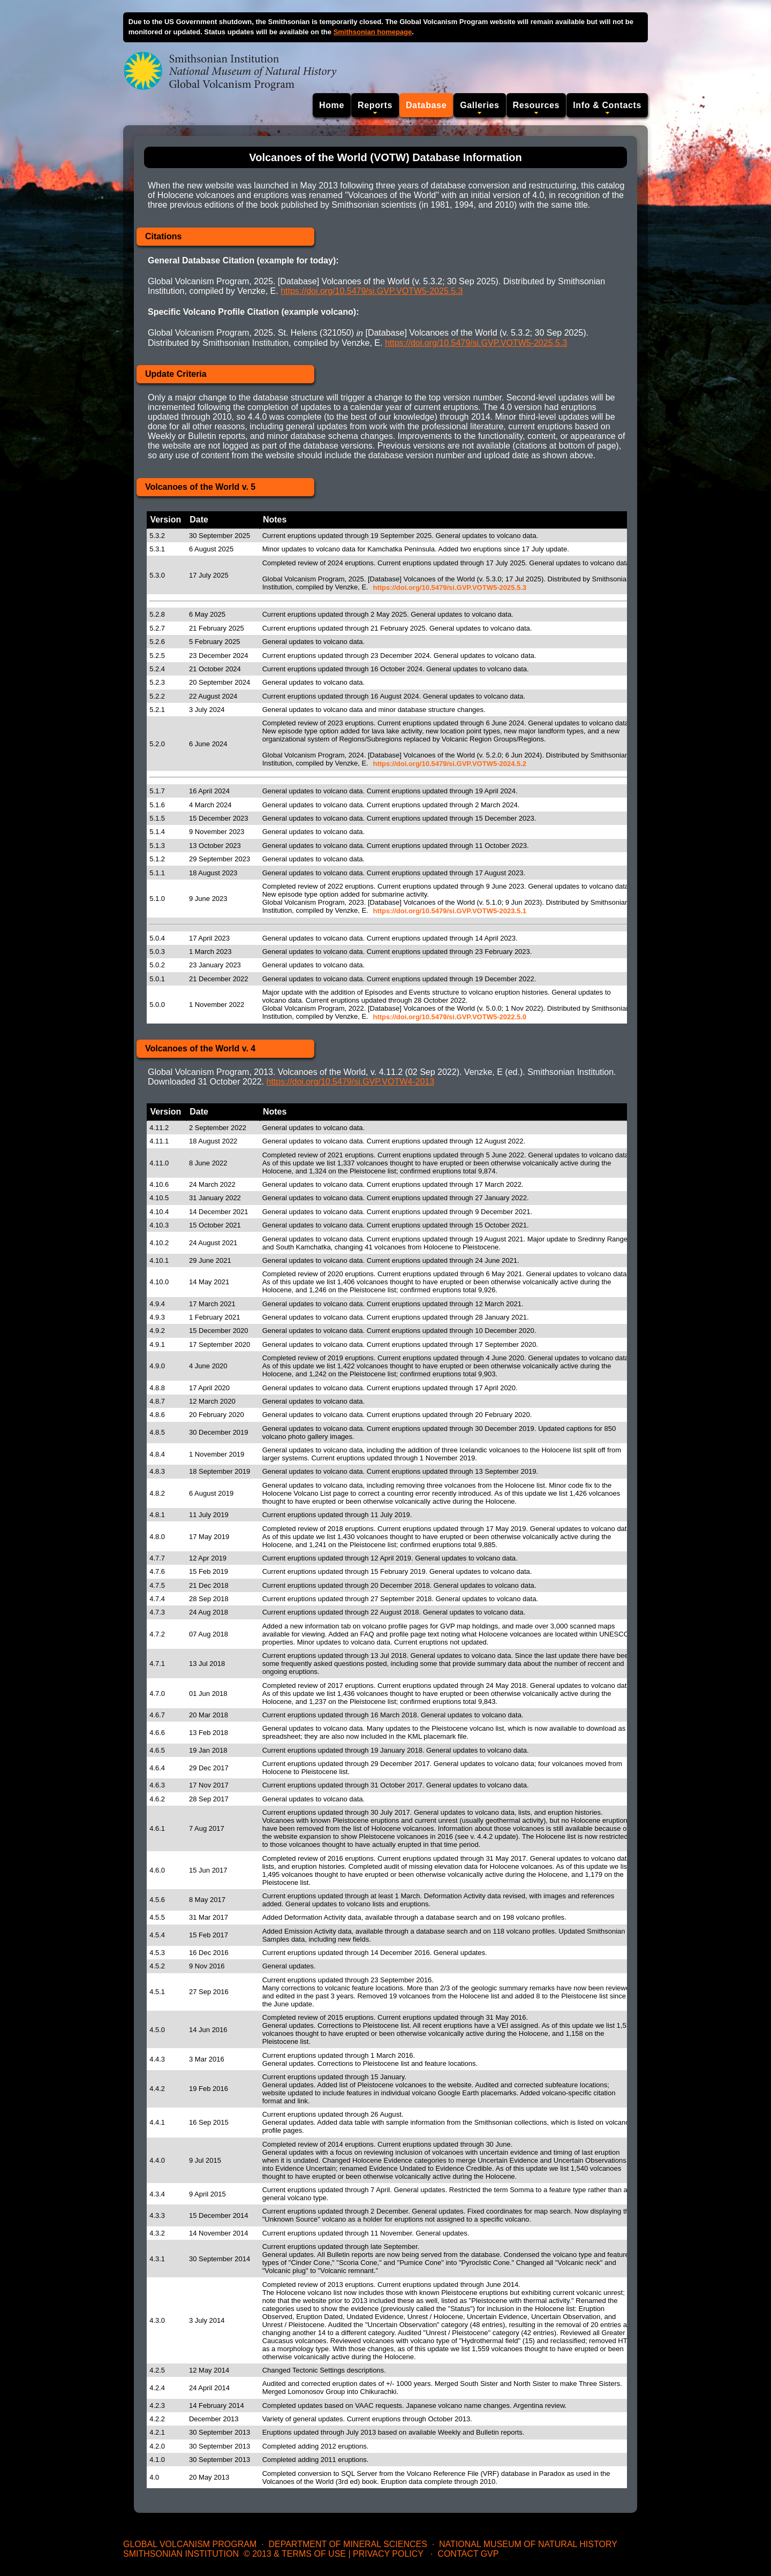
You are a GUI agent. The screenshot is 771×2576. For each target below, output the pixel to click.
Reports (375, 105)
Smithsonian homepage (373, 32)
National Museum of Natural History (528, 2544)
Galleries (479, 105)
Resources (536, 105)
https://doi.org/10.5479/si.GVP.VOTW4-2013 (350, 1081)
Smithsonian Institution (181, 2553)
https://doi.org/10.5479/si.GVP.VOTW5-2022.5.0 (449, 1017)
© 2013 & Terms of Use (295, 2553)
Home (331, 105)
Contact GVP (467, 2553)
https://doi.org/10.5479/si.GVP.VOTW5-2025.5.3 (372, 291)
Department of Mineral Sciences (347, 2544)
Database (426, 105)
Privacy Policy (388, 2553)
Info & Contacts (607, 105)
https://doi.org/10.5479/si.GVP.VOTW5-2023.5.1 (449, 911)
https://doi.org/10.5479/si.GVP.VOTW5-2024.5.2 (449, 764)
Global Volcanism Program (189, 2544)
